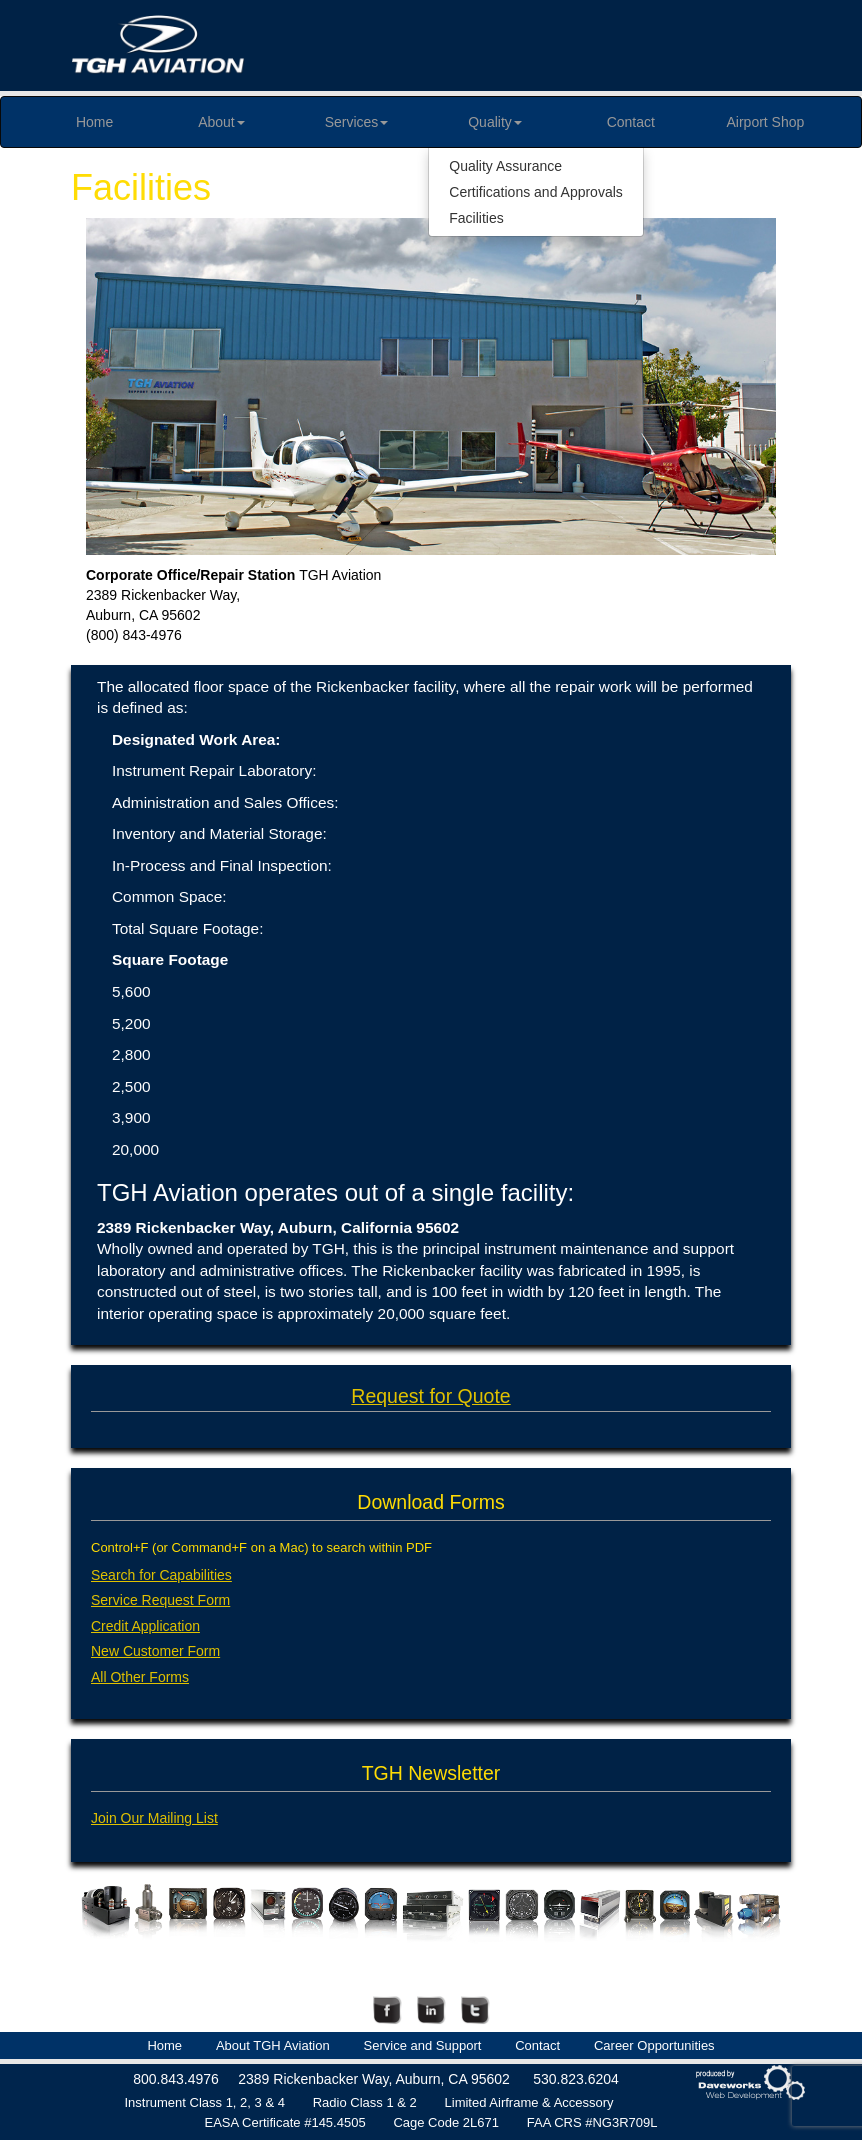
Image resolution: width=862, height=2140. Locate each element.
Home (94, 122)
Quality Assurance (505, 166)
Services (357, 122)
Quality (495, 122)
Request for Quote (430, 1396)
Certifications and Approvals (536, 192)
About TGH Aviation (273, 2045)
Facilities (476, 218)
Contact (631, 122)
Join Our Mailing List (154, 1818)
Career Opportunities (654, 2045)
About (221, 122)
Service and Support (423, 2045)
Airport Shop (766, 122)
